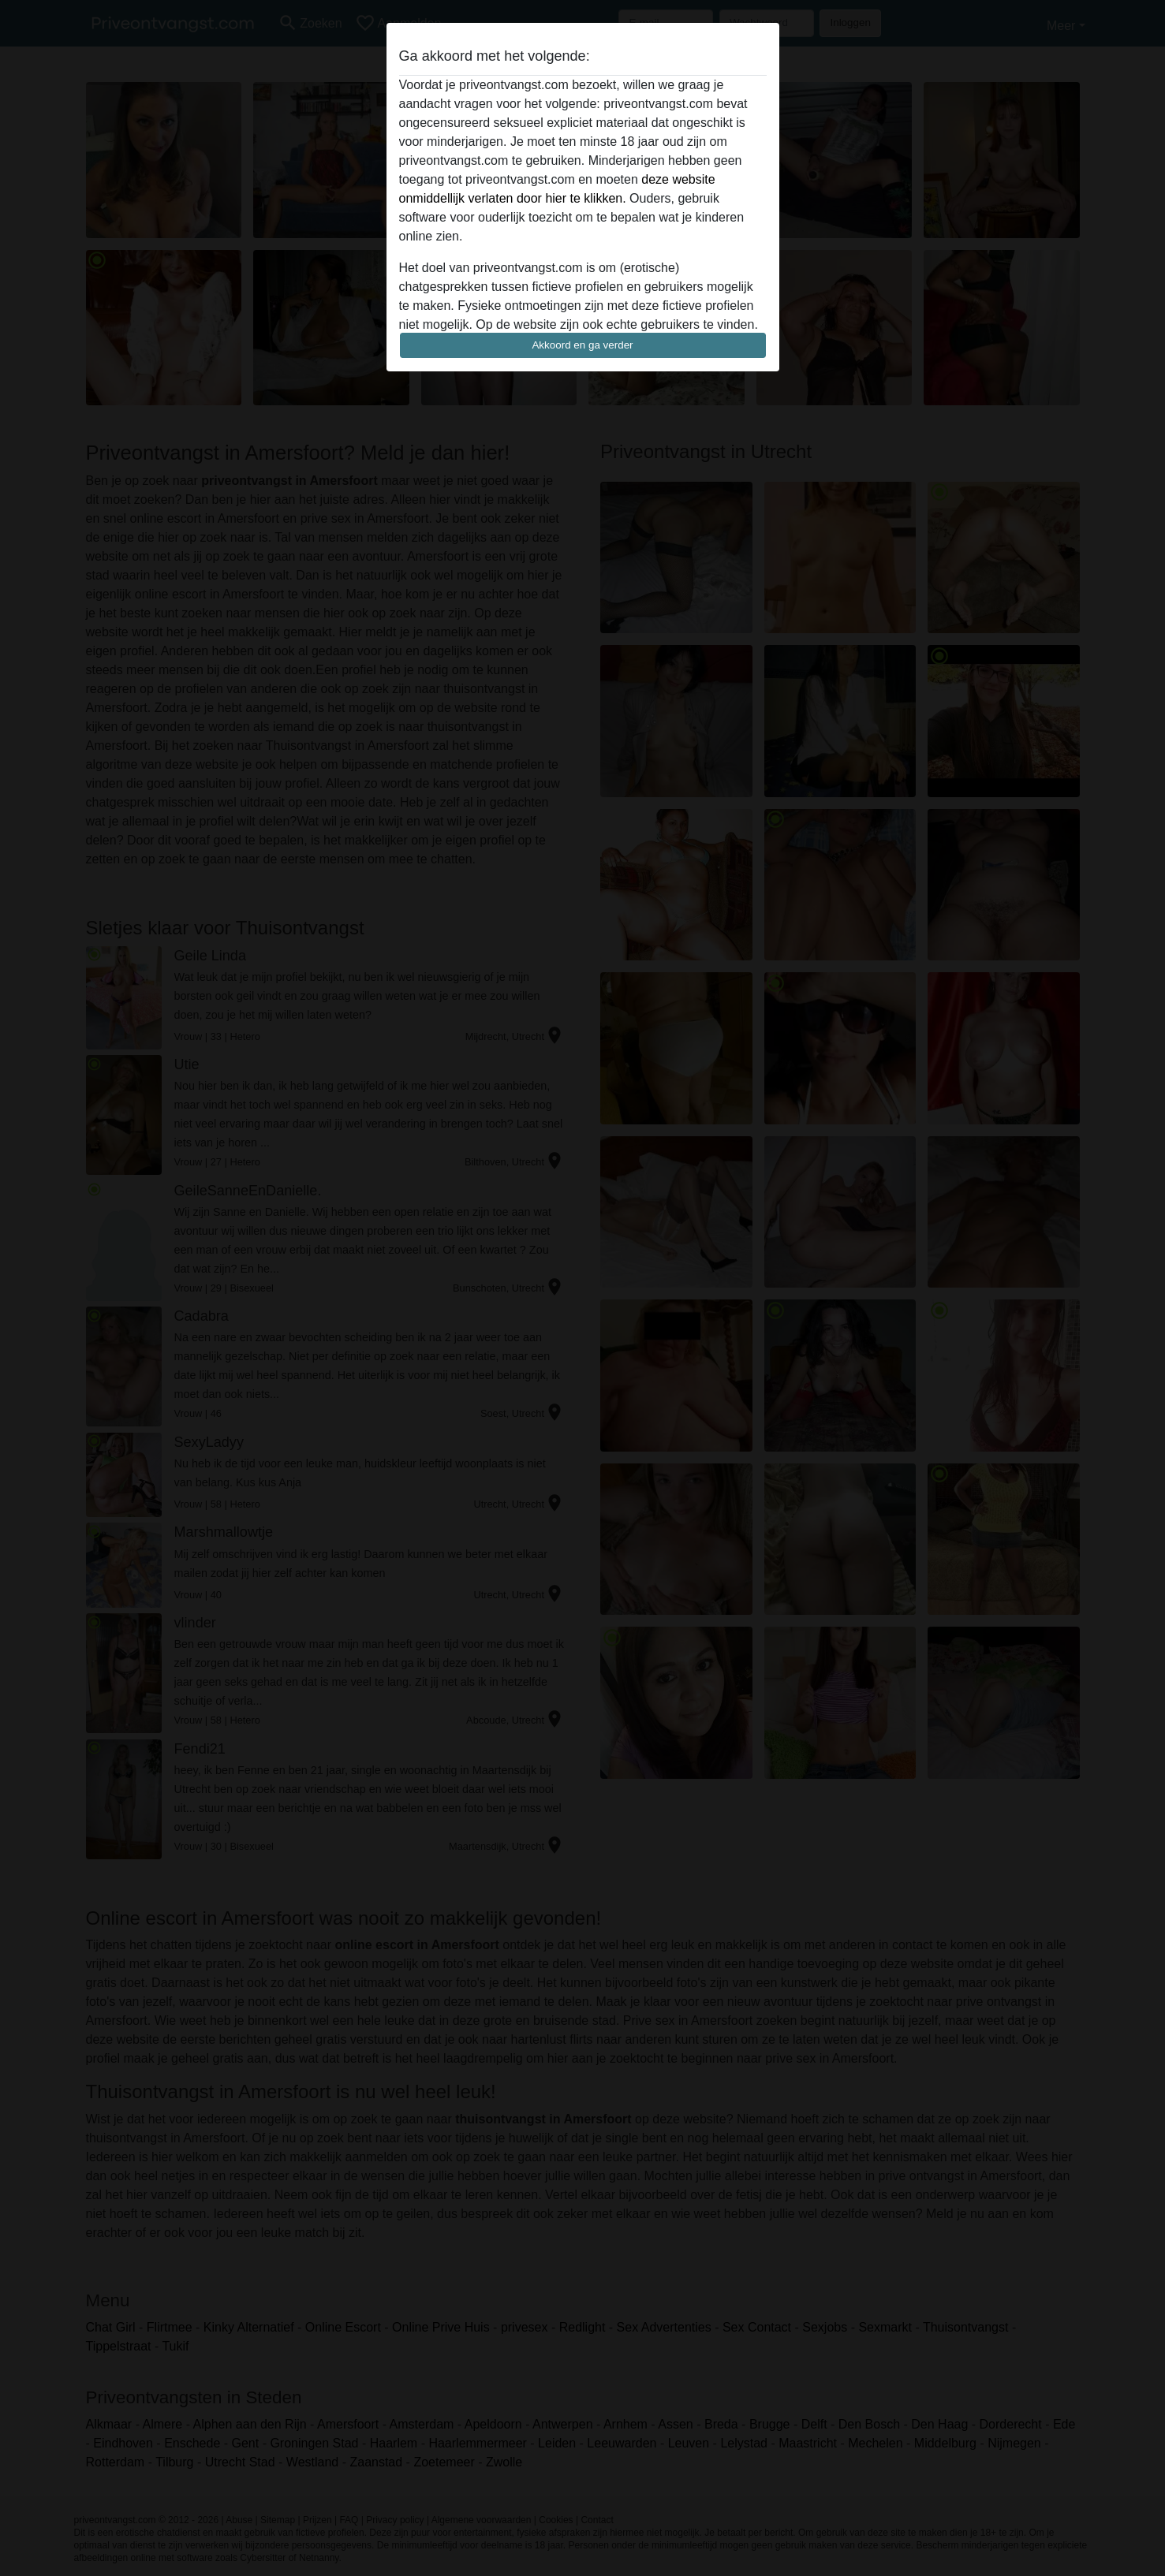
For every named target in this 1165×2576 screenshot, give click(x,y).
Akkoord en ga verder (582, 345)
